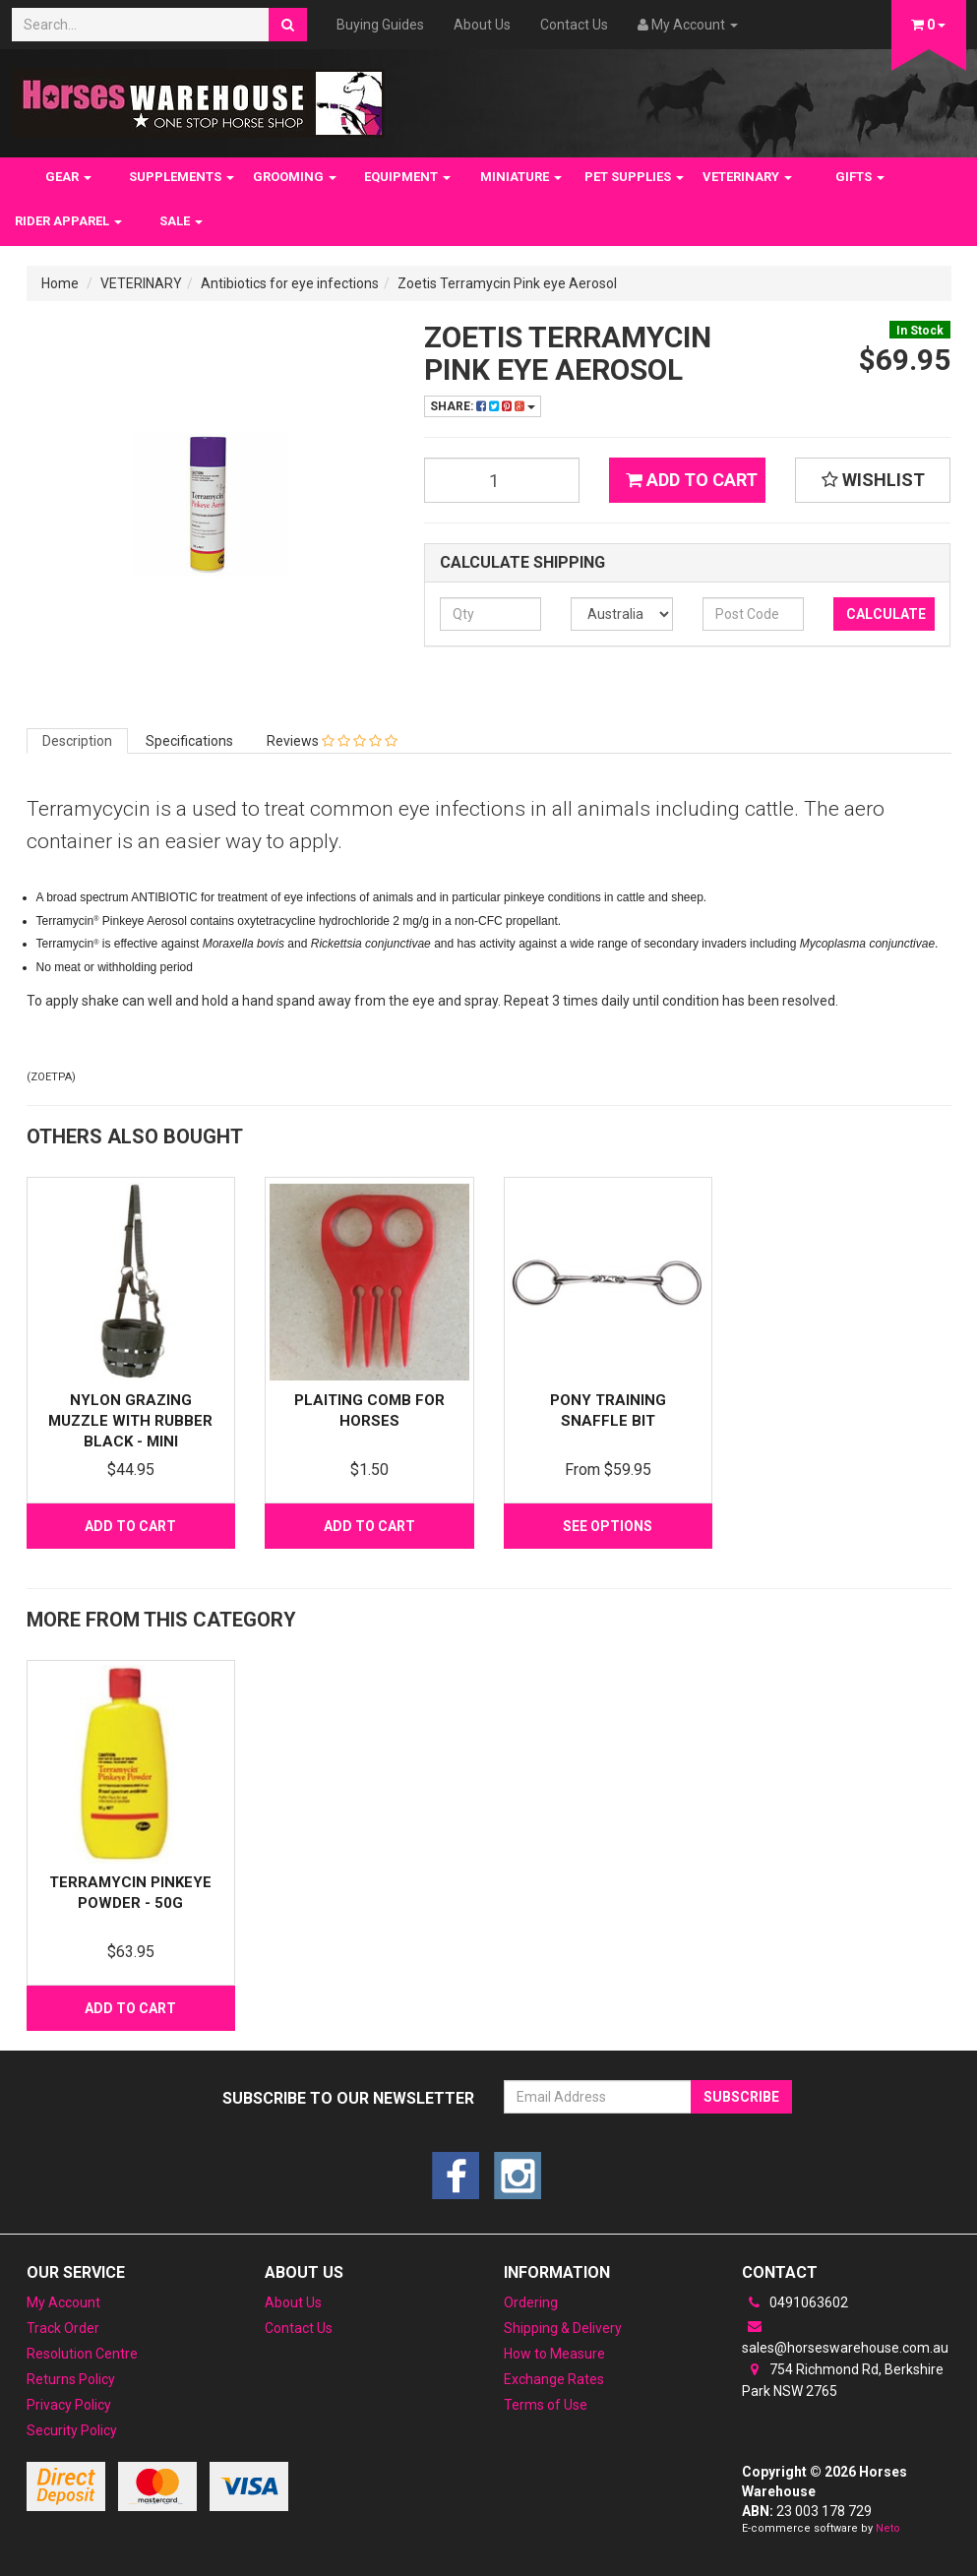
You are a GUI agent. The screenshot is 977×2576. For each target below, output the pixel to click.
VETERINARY (747, 176)
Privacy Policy (69, 2405)
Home (60, 283)
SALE (181, 221)
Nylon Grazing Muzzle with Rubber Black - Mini (130, 1420)
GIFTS (860, 176)
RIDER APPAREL (68, 221)
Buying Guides (380, 24)
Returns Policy (71, 2379)
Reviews (332, 741)
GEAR (68, 176)
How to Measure (554, 2353)
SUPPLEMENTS (181, 176)
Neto (888, 2528)
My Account (63, 2302)
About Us (482, 24)
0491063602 (795, 2302)
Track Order (63, 2328)
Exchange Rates (554, 2379)
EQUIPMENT (407, 176)
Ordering (531, 2302)
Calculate (886, 614)
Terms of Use (545, 2405)
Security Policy (72, 2430)
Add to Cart (692, 479)
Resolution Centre (82, 2353)
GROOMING (294, 176)
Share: (482, 406)
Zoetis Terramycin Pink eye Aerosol (507, 283)
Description (77, 741)
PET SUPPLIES (634, 176)
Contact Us (574, 24)
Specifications (189, 741)
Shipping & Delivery (563, 2328)
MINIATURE (521, 176)
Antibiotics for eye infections (290, 283)
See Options (607, 1526)
